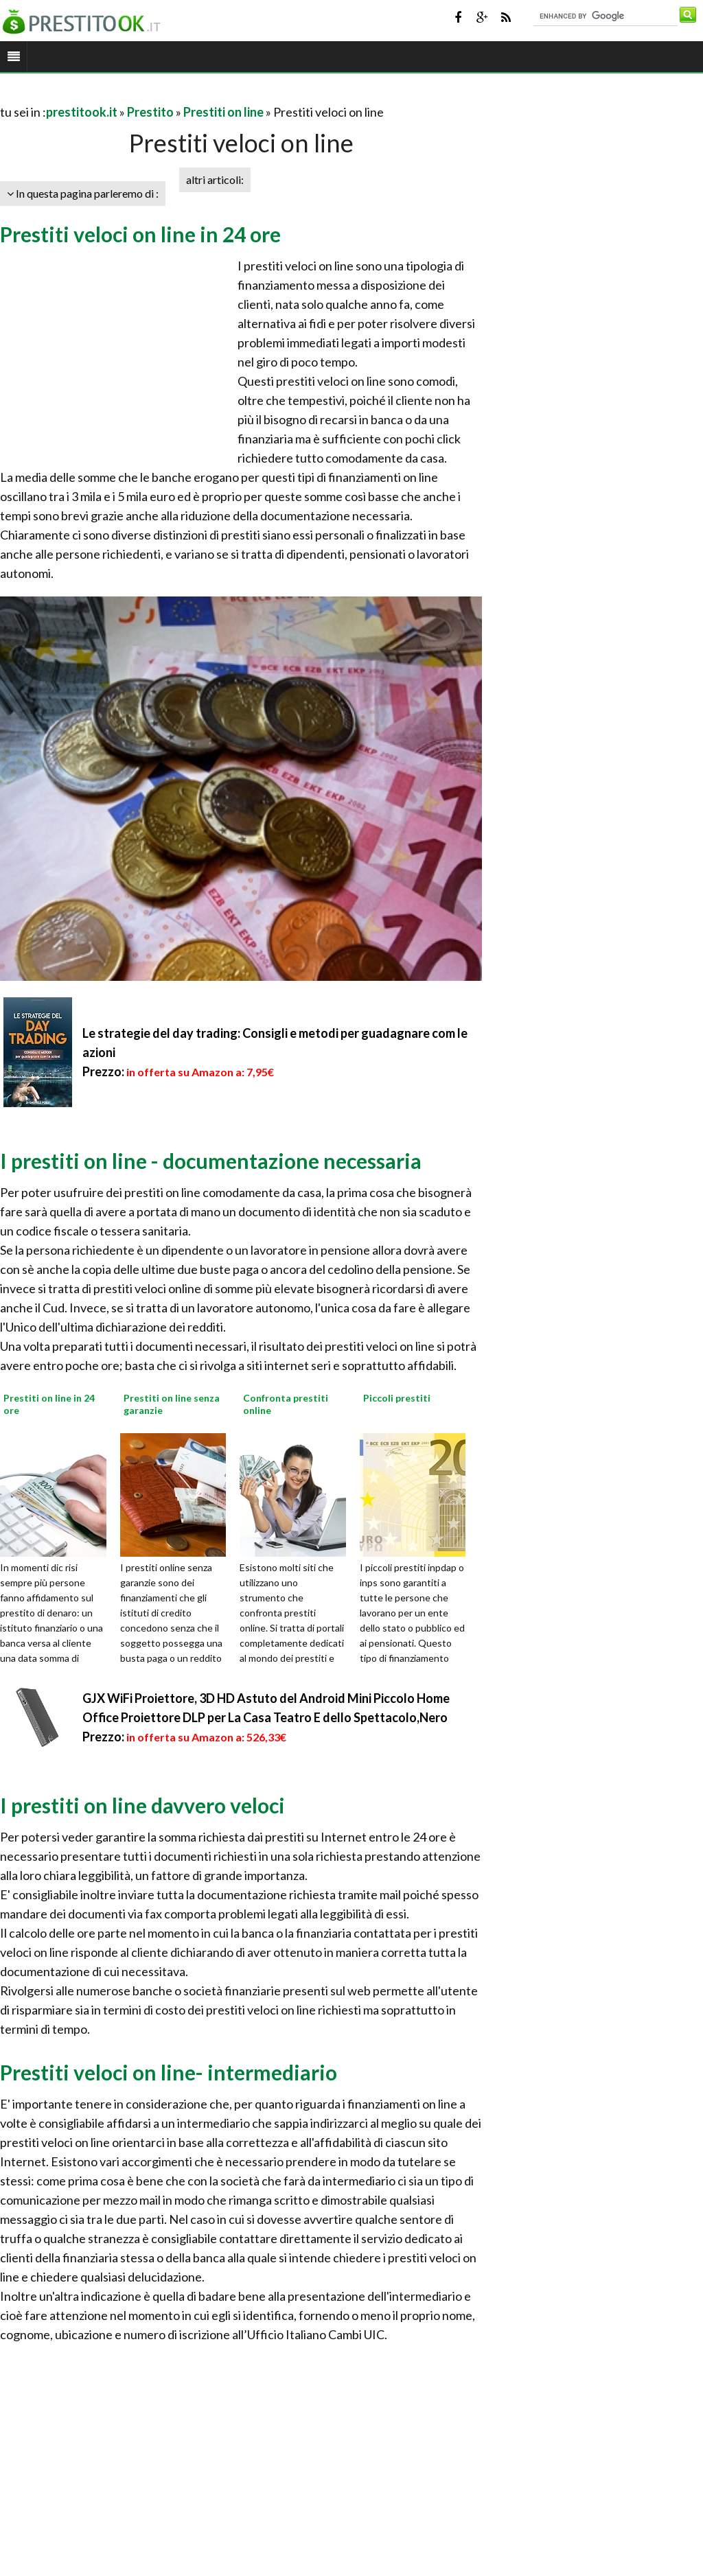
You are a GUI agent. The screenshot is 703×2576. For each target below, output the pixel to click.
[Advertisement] (160, 95)
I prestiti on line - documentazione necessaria (211, 1160)
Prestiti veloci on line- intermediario (168, 2072)
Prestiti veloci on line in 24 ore (140, 234)
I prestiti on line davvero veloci (142, 1805)
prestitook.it (81, 111)
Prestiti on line (223, 111)
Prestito (150, 111)
